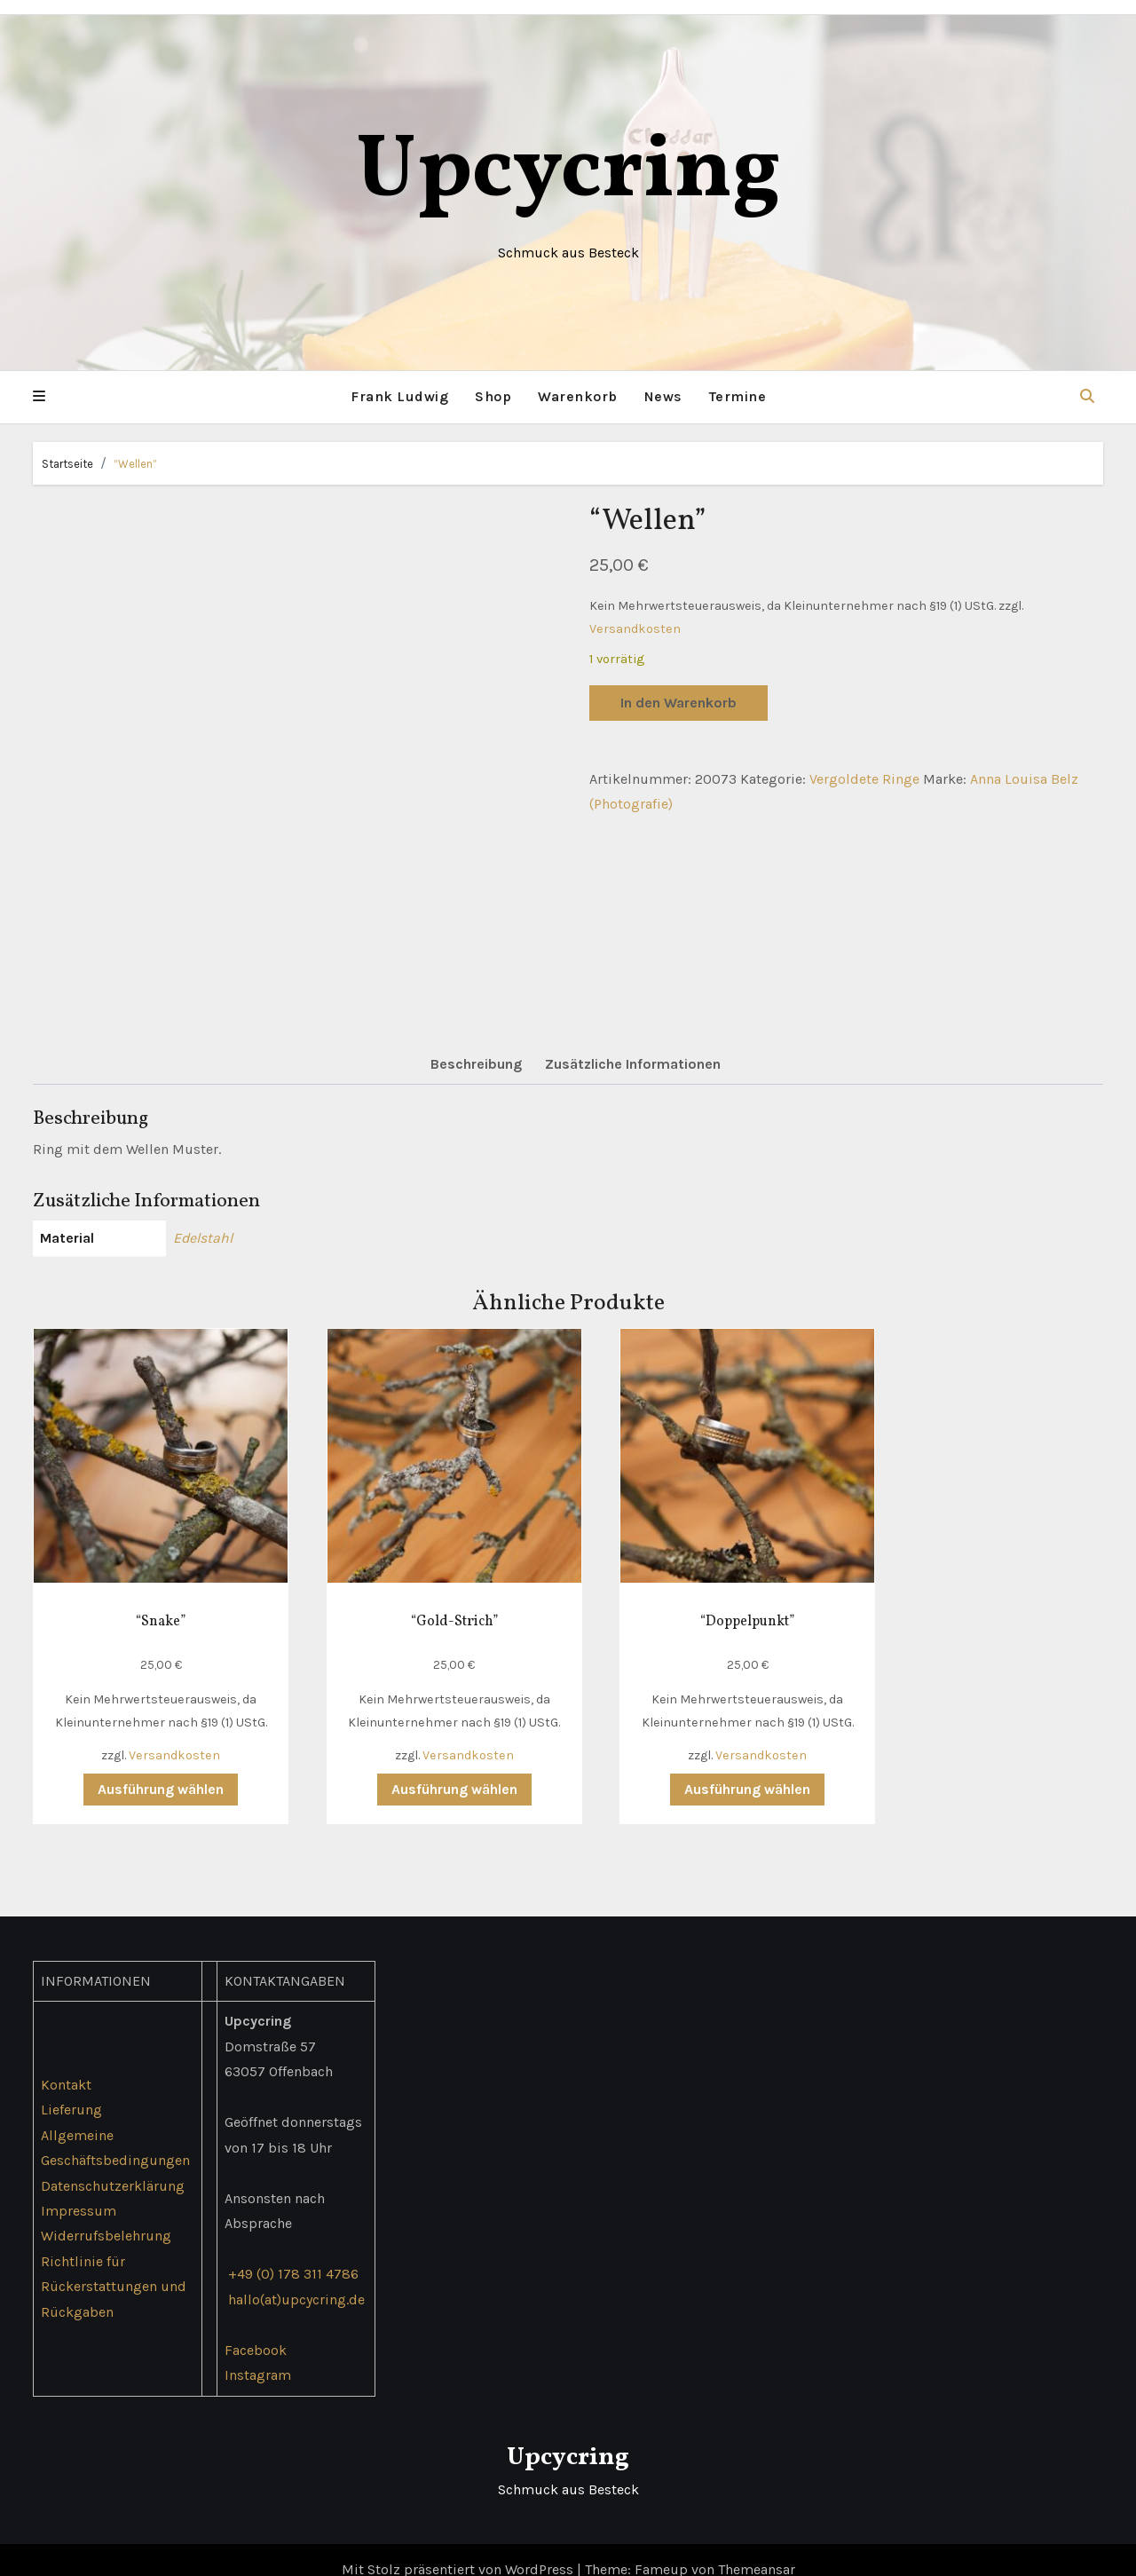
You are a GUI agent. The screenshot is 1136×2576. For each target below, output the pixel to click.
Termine (738, 396)
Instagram (258, 2354)
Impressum (78, 2190)
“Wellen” (135, 463)
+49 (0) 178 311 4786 (293, 2253)
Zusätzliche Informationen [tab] (633, 1063)
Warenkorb (578, 396)
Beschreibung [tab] (476, 1063)
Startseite (67, 463)
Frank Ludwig (399, 396)
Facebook (256, 2329)
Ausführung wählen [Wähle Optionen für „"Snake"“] (151, 1768)
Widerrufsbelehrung (106, 2216)
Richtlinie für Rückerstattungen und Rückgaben (113, 2266)
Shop (493, 396)
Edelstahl (203, 1237)
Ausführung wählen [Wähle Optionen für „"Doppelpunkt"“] (704, 1768)
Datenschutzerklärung (113, 2165)
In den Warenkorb (678, 701)
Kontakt (66, 2064)
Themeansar (756, 2548)
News (663, 396)
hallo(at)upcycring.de (296, 2279)
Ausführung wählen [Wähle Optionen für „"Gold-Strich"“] (428, 1768)
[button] (39, 396)
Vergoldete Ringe (864, 778)
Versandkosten (635, 628)
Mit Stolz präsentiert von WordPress (459, 2548)
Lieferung (71, 2089)
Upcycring (568, 172)
